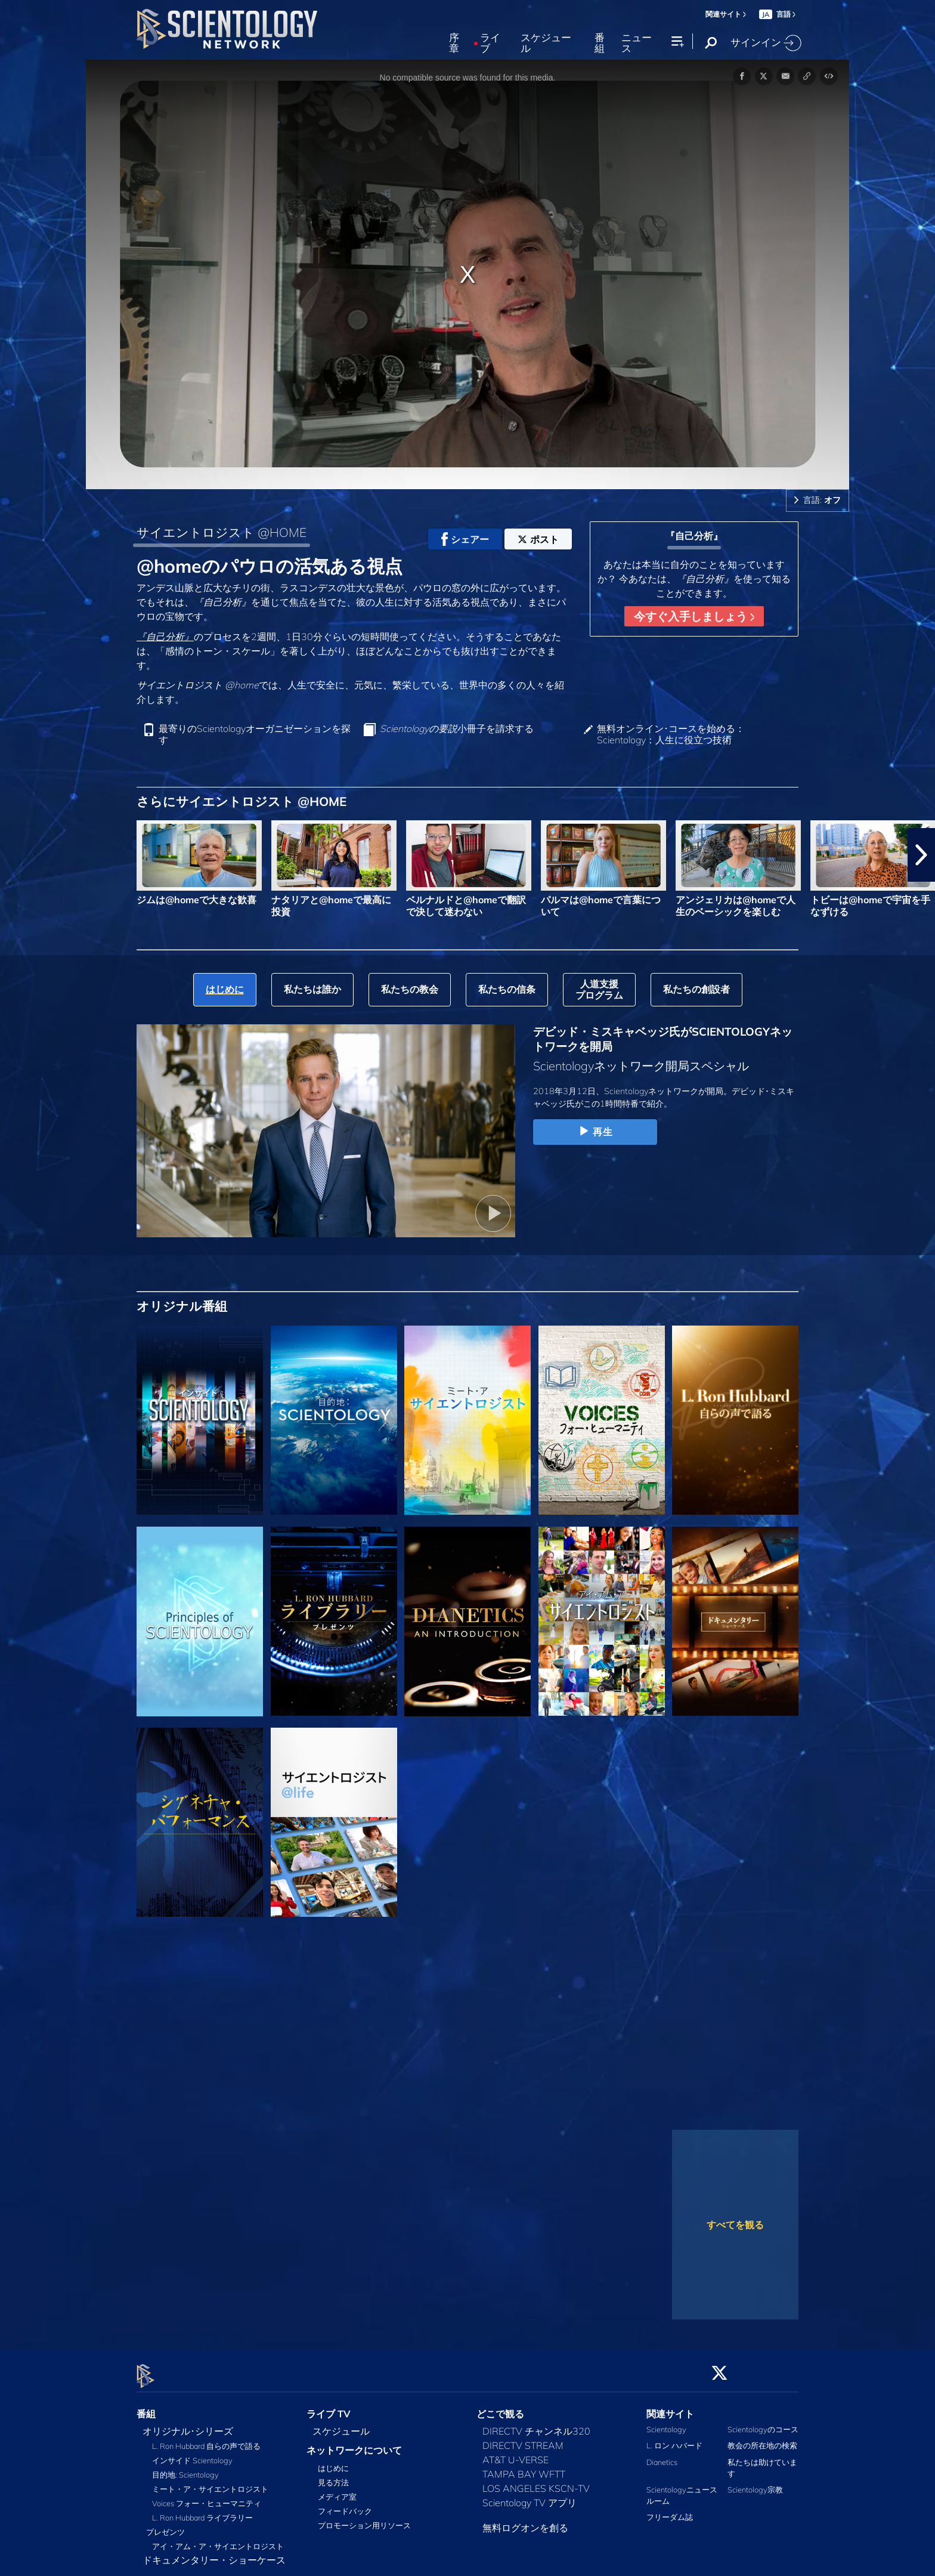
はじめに (333, 2461)
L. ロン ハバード (674, 2439)
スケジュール (546, 43)
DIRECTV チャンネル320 (536, 2424)
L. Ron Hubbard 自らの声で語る (206, 2439)
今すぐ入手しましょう (694, 616)
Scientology (666, 2422)
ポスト (538, 539)
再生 (595, 1131)
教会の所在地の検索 (762, 2439)
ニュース (636, 43)
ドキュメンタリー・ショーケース (214, 2553)
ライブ (490, 43)
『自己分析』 (165, 637)
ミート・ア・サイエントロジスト (210, 2482)
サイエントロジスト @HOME (221, 532)
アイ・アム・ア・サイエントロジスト (218, 2539)
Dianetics (661, 2455)
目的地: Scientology (185, 2468)
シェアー (465, 539)
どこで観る (500, 2407)
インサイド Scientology (192, 2453)
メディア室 (337, 2490)
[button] (921, 855)
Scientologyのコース (762, 2422)
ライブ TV (328, 2407)
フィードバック (345, 2504)
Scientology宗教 (755, 2483)
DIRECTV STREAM (523, 2439)
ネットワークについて (354, 2444)
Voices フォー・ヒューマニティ (206, 2496)
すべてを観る (735, 2225)
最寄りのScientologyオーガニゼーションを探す (255, 734)
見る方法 (333, 2476)
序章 (454, 43)
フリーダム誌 (669, 2510)
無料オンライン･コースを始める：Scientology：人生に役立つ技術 (671, 734)
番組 (600, 43)
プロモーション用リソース (364, 2519)
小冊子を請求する (457, 728)
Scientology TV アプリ (529, 2496)
